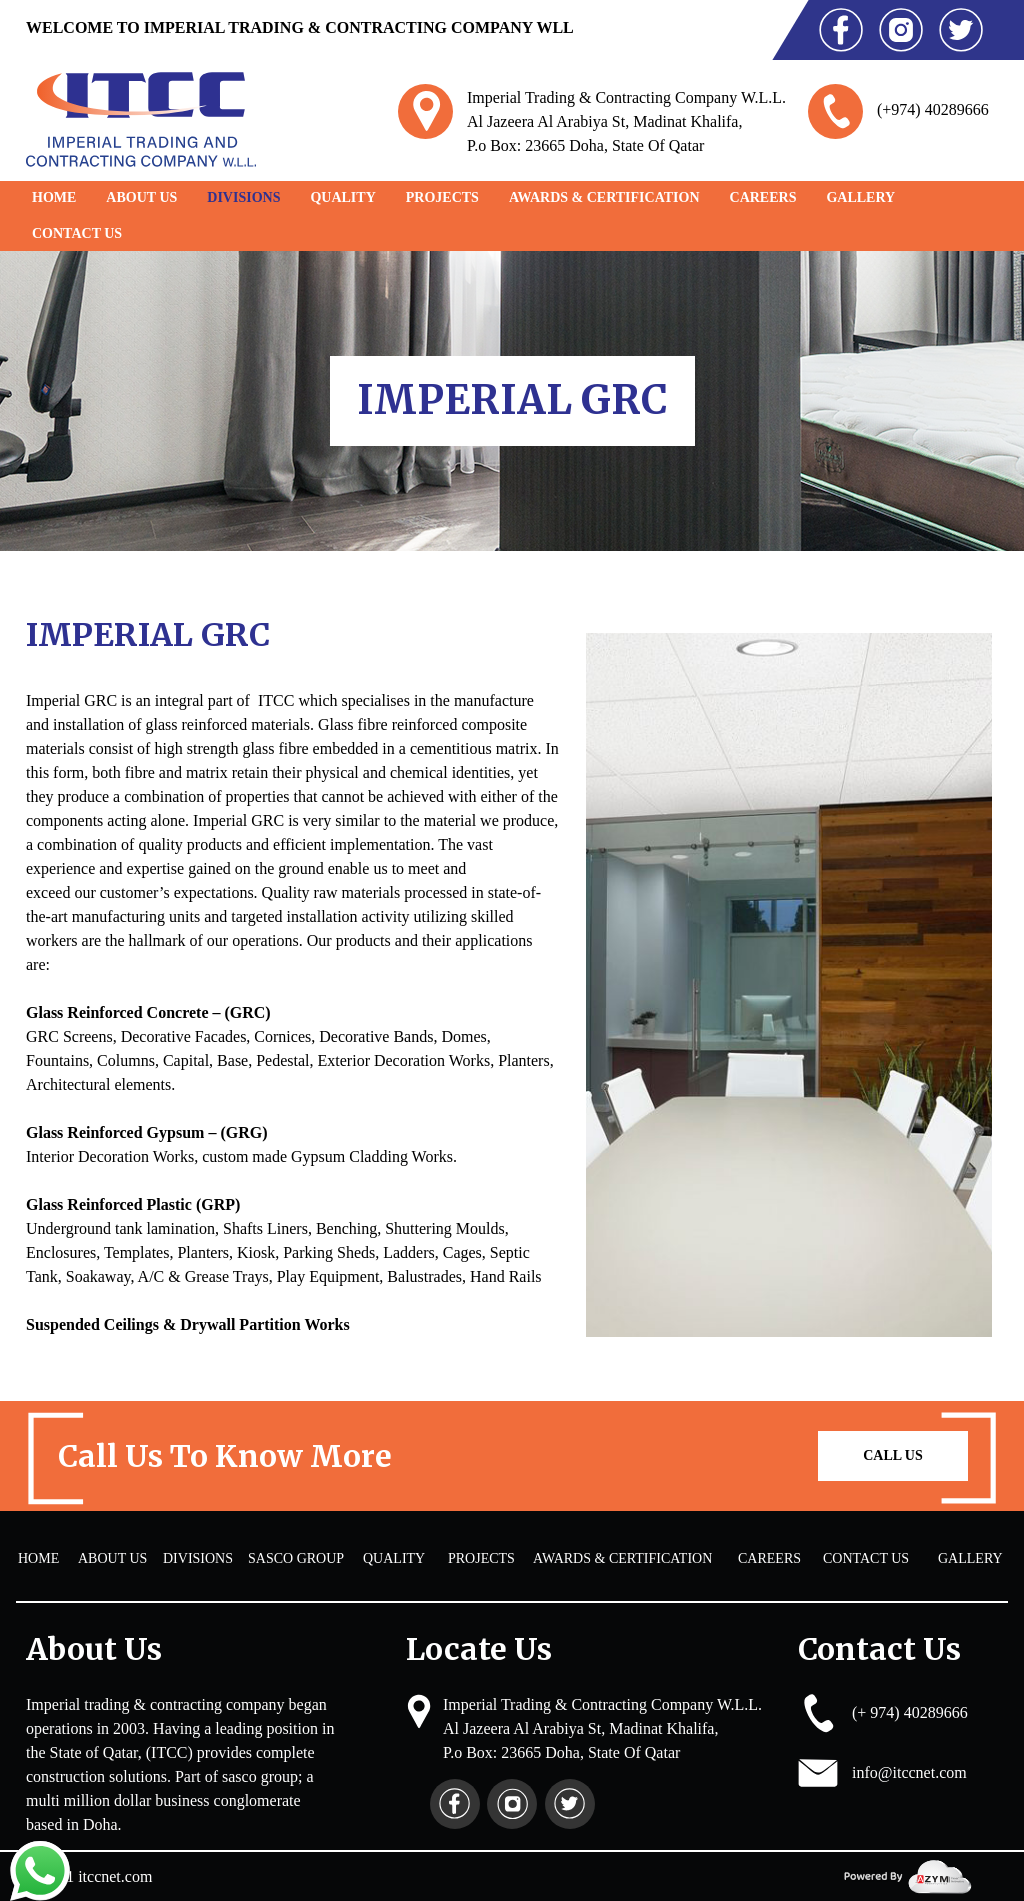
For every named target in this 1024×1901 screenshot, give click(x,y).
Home (54, 197)
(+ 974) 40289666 (910, 1712)
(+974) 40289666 (933, 109)
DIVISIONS (243, 197)
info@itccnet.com (909, 1772)
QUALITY (342, 197)
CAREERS (763, 197)
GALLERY (860, 197)
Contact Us (77, 233)
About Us (141, 197)
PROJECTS (442, 197)
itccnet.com (115, 1876)
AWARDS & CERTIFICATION (604, 197)
